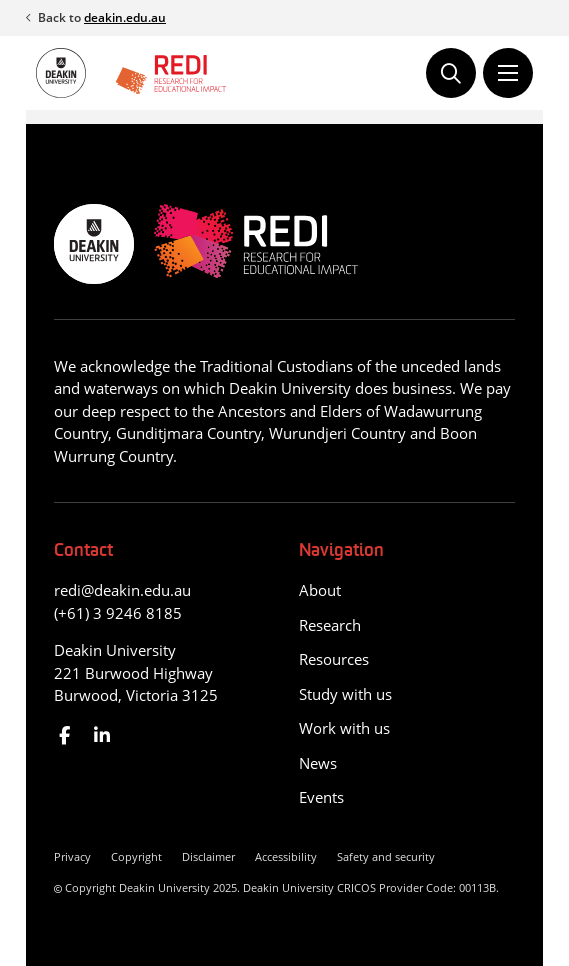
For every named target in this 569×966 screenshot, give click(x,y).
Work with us (344, 728)
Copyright (136, 856)
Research (330, 625)
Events (321, 797)
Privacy (72, 856)
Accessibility (286, 856)
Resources (334, 659)
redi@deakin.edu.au (122, 590)
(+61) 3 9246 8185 (118, 613)
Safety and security (386, 856)
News (318, 763)
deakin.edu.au (125, 17)
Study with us (345, 694)
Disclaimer (208, 856)
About (320, 590)
